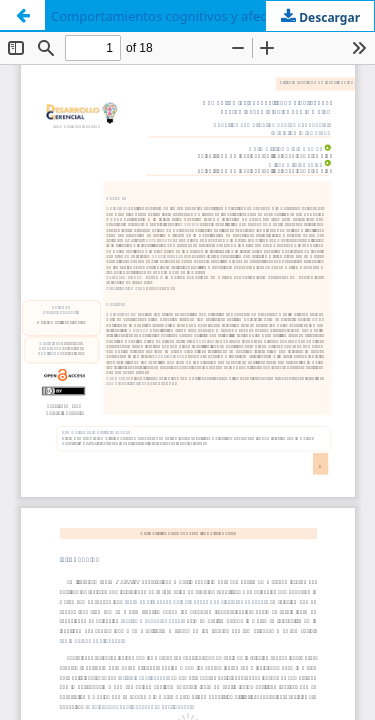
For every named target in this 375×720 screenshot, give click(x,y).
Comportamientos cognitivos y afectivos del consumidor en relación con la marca (212, 16)
